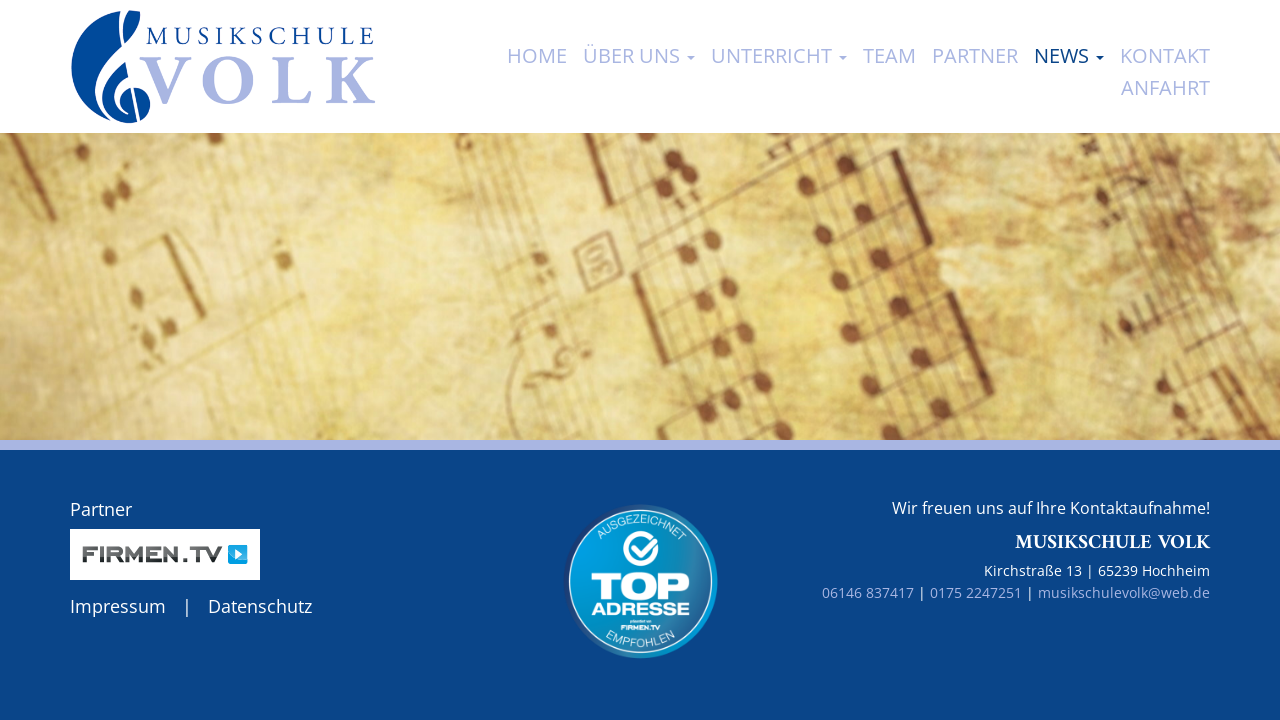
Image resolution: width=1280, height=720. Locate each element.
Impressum (118, 606)
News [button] (1069, 55)
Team (889, 55)
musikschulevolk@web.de (1124, 592)
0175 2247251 (976, 592)
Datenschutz (260, 606)
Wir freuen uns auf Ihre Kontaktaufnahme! (1051, 508)
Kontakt (1165, 55)
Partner (975, 55)
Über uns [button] (639, 55)
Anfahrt (1165, 87)
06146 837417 (868, 592)
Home (537, 55)
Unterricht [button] (779, 55)
